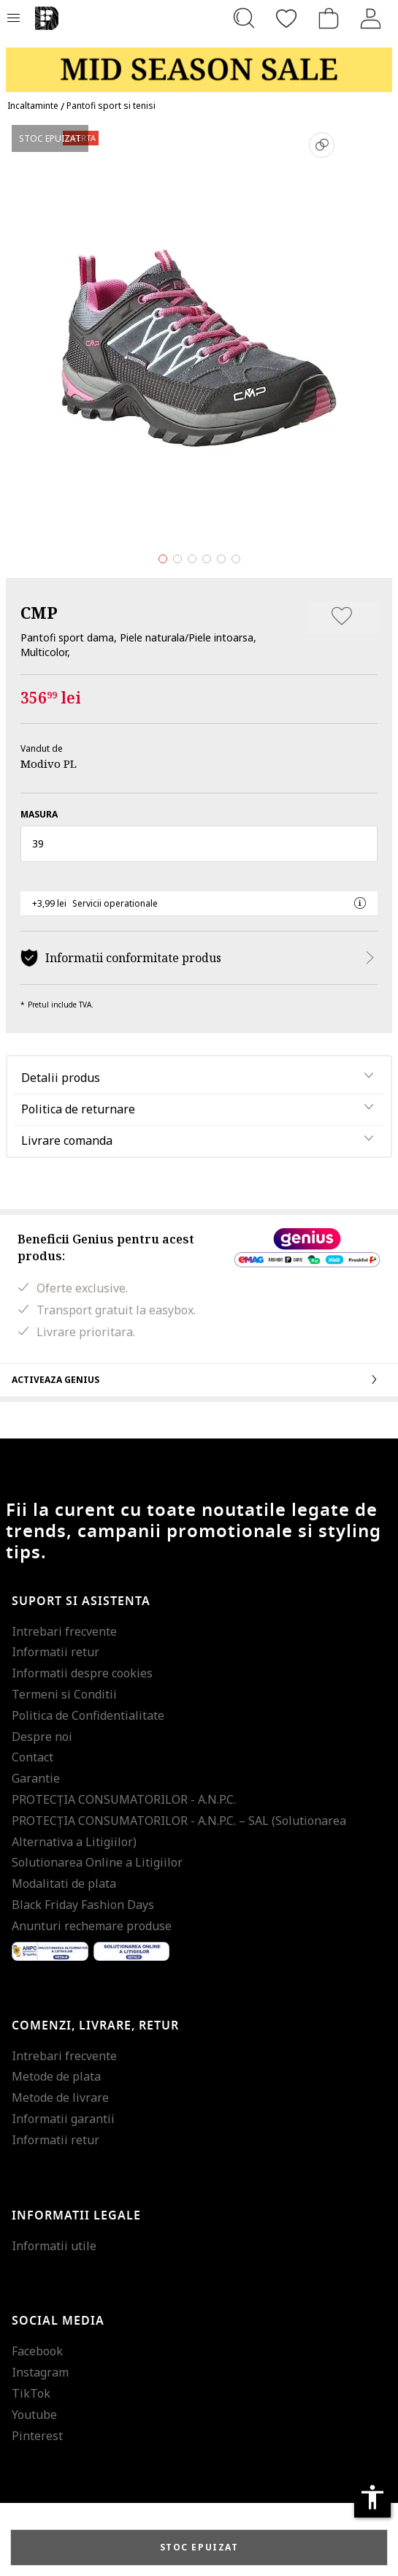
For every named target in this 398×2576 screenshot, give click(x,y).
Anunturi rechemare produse (92, 1926)
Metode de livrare (60, 2097)
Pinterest (37, 2436)
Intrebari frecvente (64, 1631)
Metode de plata (56, 2076)
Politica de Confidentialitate (88, 1715)
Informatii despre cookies (82, 1673)
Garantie (36, 1778)
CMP (39, 612)
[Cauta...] (244, 18)
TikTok (31, 2393)
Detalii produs (60, 1078)
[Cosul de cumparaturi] (329, 18)
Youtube (34, 2415)
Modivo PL (48, 763)
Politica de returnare (78, 1109)
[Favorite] (286, 18)
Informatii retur (55, 1652)
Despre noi (42, 1737)
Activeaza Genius (199, 1379)
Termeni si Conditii (64, 1694)
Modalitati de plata (64, 1883)
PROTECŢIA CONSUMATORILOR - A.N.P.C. (124, 1799)
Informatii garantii (63, 2119)
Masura (39, 814)
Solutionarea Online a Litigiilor (97, 1862)
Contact (32, 1757)
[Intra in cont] (371, 18)
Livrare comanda (66, 1140)
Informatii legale (76, 2216)
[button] (199, 844)
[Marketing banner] (199, 63)
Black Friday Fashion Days (83, 1905)
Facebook (37, 2351)
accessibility (372, 2497)
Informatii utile (54, 2246)
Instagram (40, 2372)
